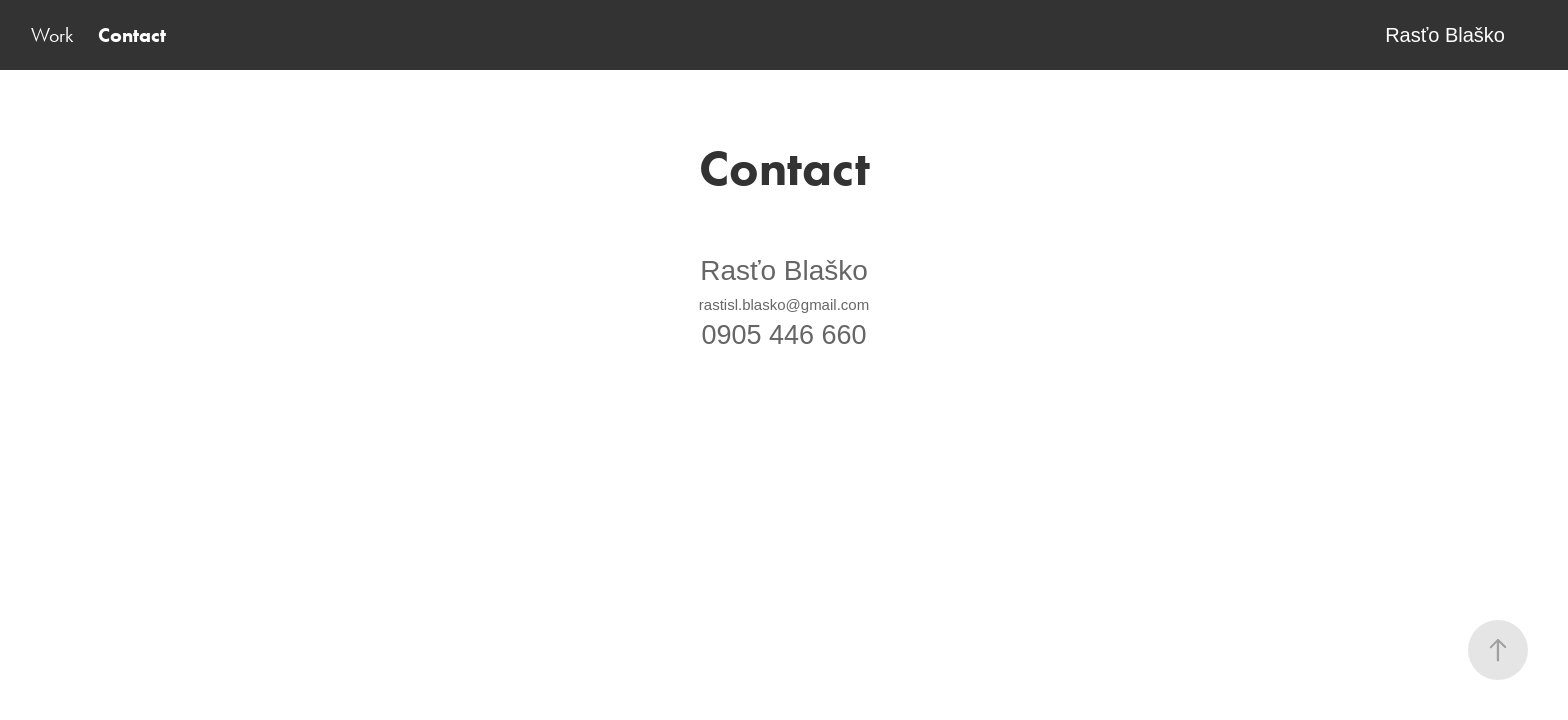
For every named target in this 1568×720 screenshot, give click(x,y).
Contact (132, 35)
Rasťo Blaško (1445, 35)
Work (52, 35)
